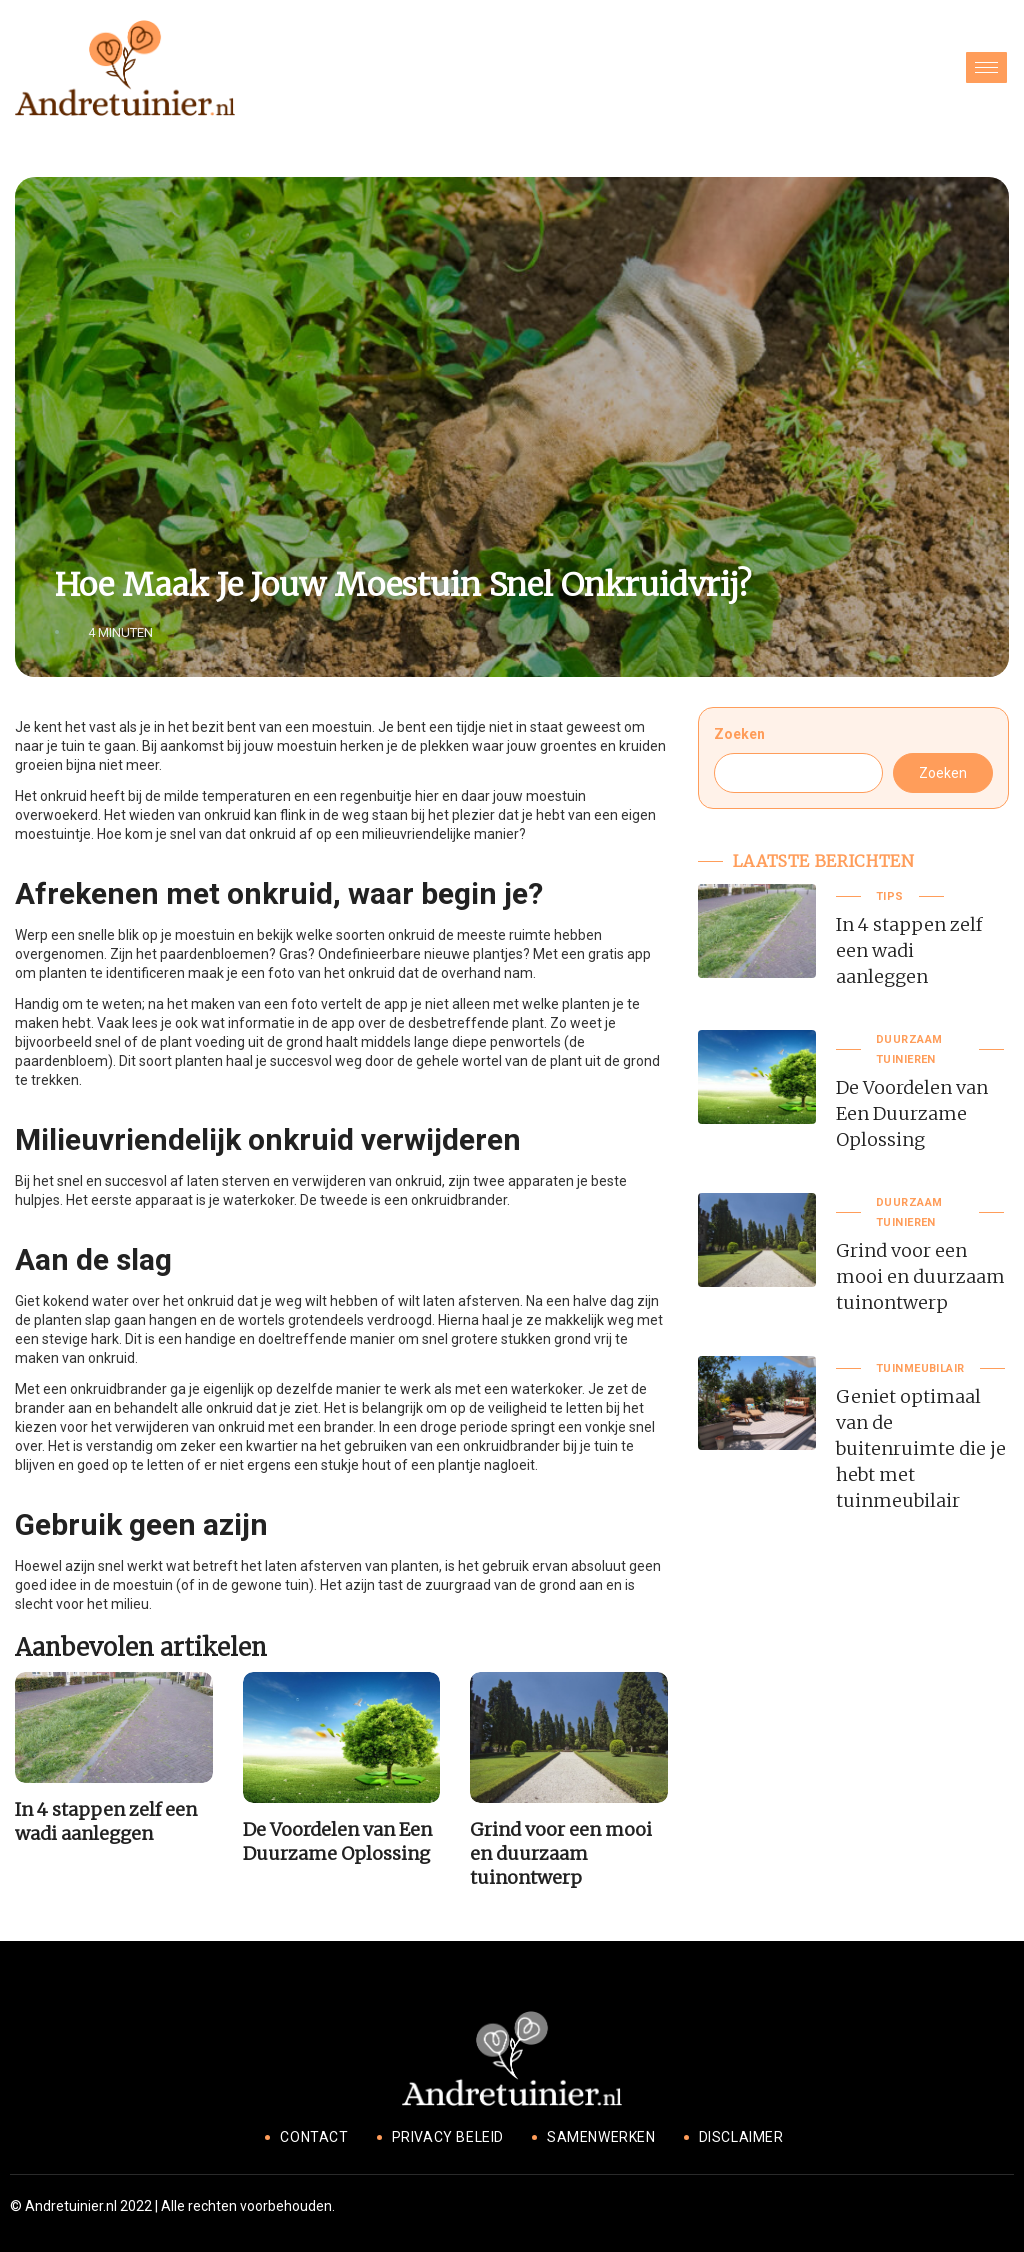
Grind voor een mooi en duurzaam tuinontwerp (561, 1853)
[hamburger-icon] (986, 67)
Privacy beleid (448, 2137)
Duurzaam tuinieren (909, 1049)
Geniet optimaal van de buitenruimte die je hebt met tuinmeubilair (921, 1448)
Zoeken (739, 734)
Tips (890, 896)
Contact (314, 2137)
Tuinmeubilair (920, 1368)
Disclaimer (741, 2137)
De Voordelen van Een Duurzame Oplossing (337, 1841)
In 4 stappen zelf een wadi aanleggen (106, 1821)
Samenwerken (601, 2137)
